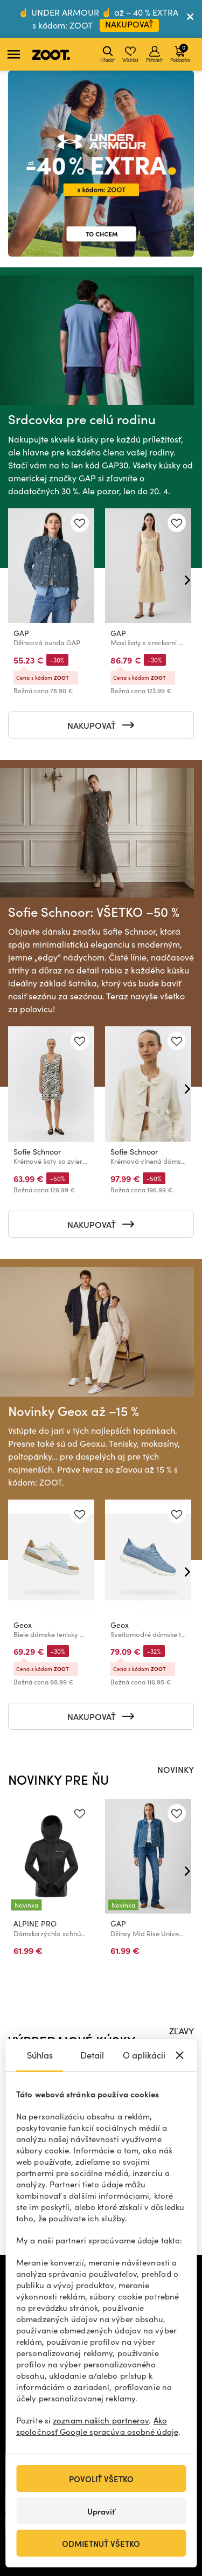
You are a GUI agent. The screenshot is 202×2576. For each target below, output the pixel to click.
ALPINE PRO (35, 1923)
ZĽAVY (181, 2030)
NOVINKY (175, 1769)
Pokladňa (180, 53)
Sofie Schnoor (37, 1152)
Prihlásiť (154, 54)
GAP (21, 633)
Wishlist (130, 54)
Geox (22, 1625)
